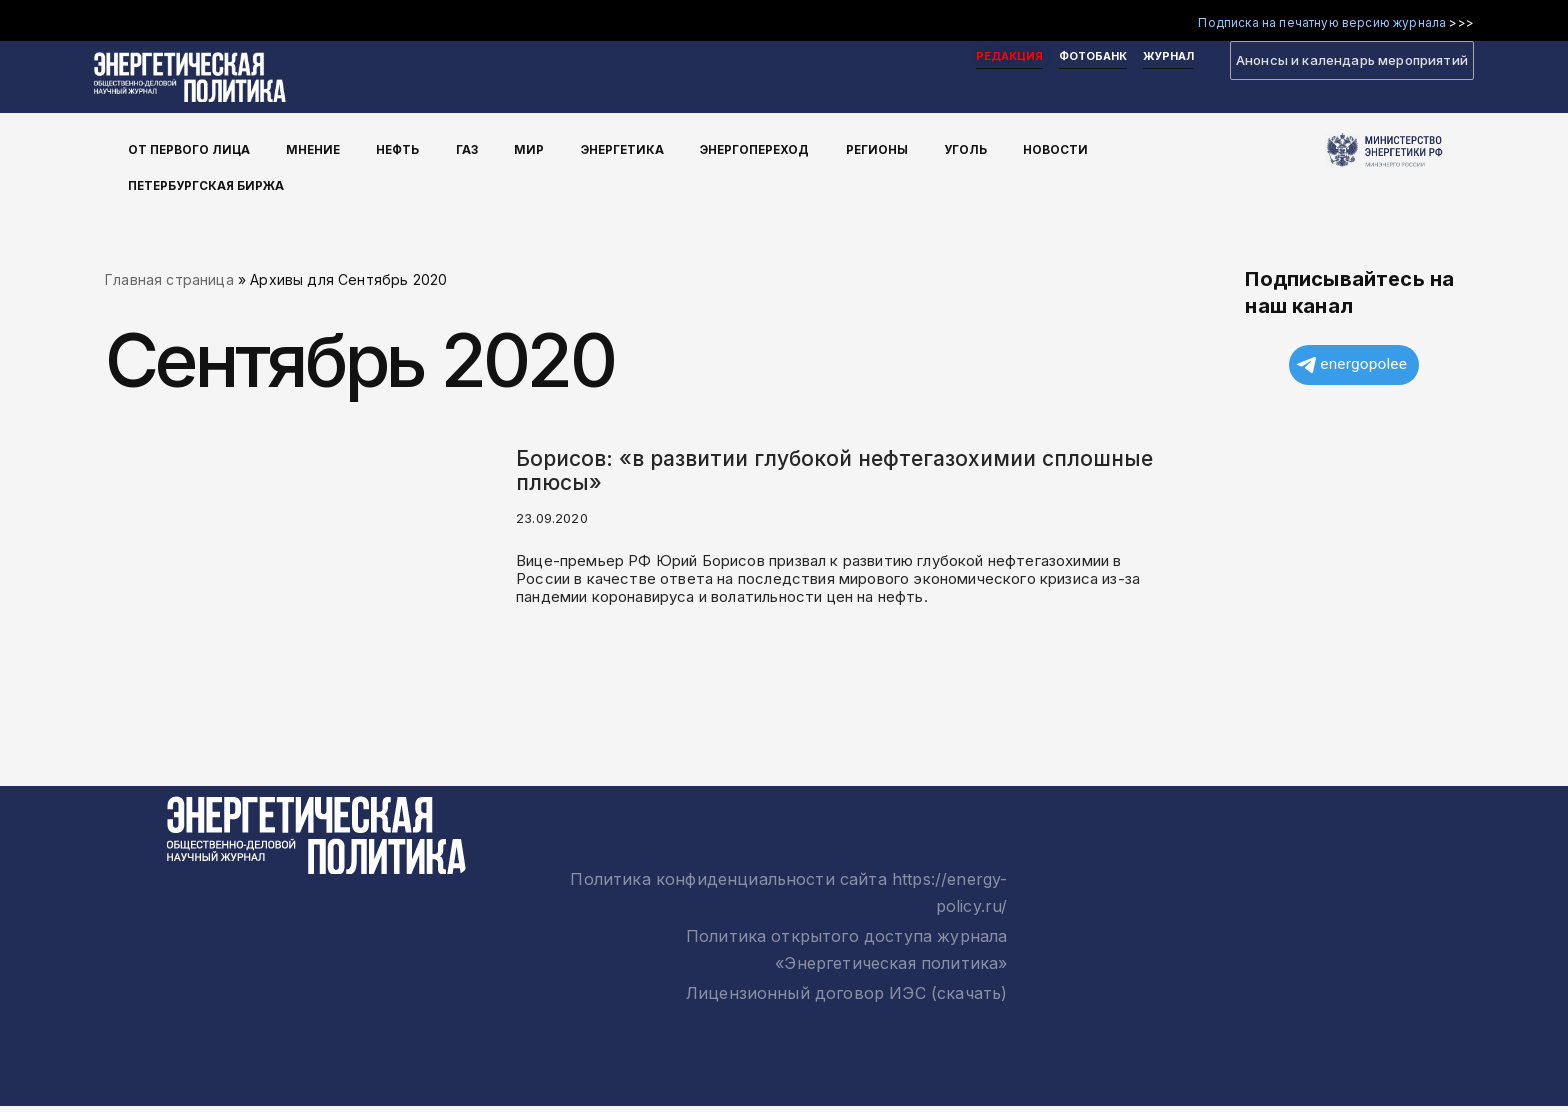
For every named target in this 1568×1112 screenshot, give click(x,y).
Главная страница (169, 282)
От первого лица (200, 149)
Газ (475, 149)
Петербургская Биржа (219, 178)
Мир (533, 149)
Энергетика (624, 149)
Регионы (886, 149)
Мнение (325, 149)
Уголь (973, 149)
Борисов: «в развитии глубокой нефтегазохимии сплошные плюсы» (834, 474)
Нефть (408, 149)
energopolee (1352, 371)
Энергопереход (761, 149)
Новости (1062, 149)
